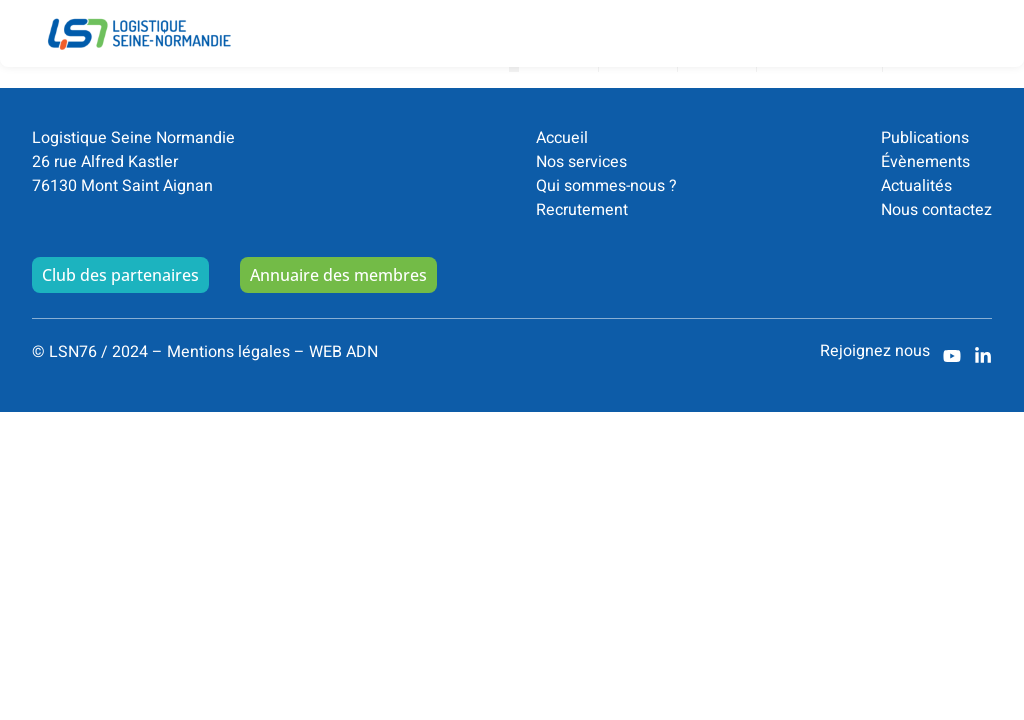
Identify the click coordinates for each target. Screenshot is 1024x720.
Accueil (562, 148)
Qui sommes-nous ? (606, 196)
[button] (980, 18)
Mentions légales (228, 362)
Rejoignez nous (875, 361)
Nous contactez (936, 220)
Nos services (581, 172)
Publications (925, 148)
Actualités (916, 196)
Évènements (925, 172)
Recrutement (582, 220)
